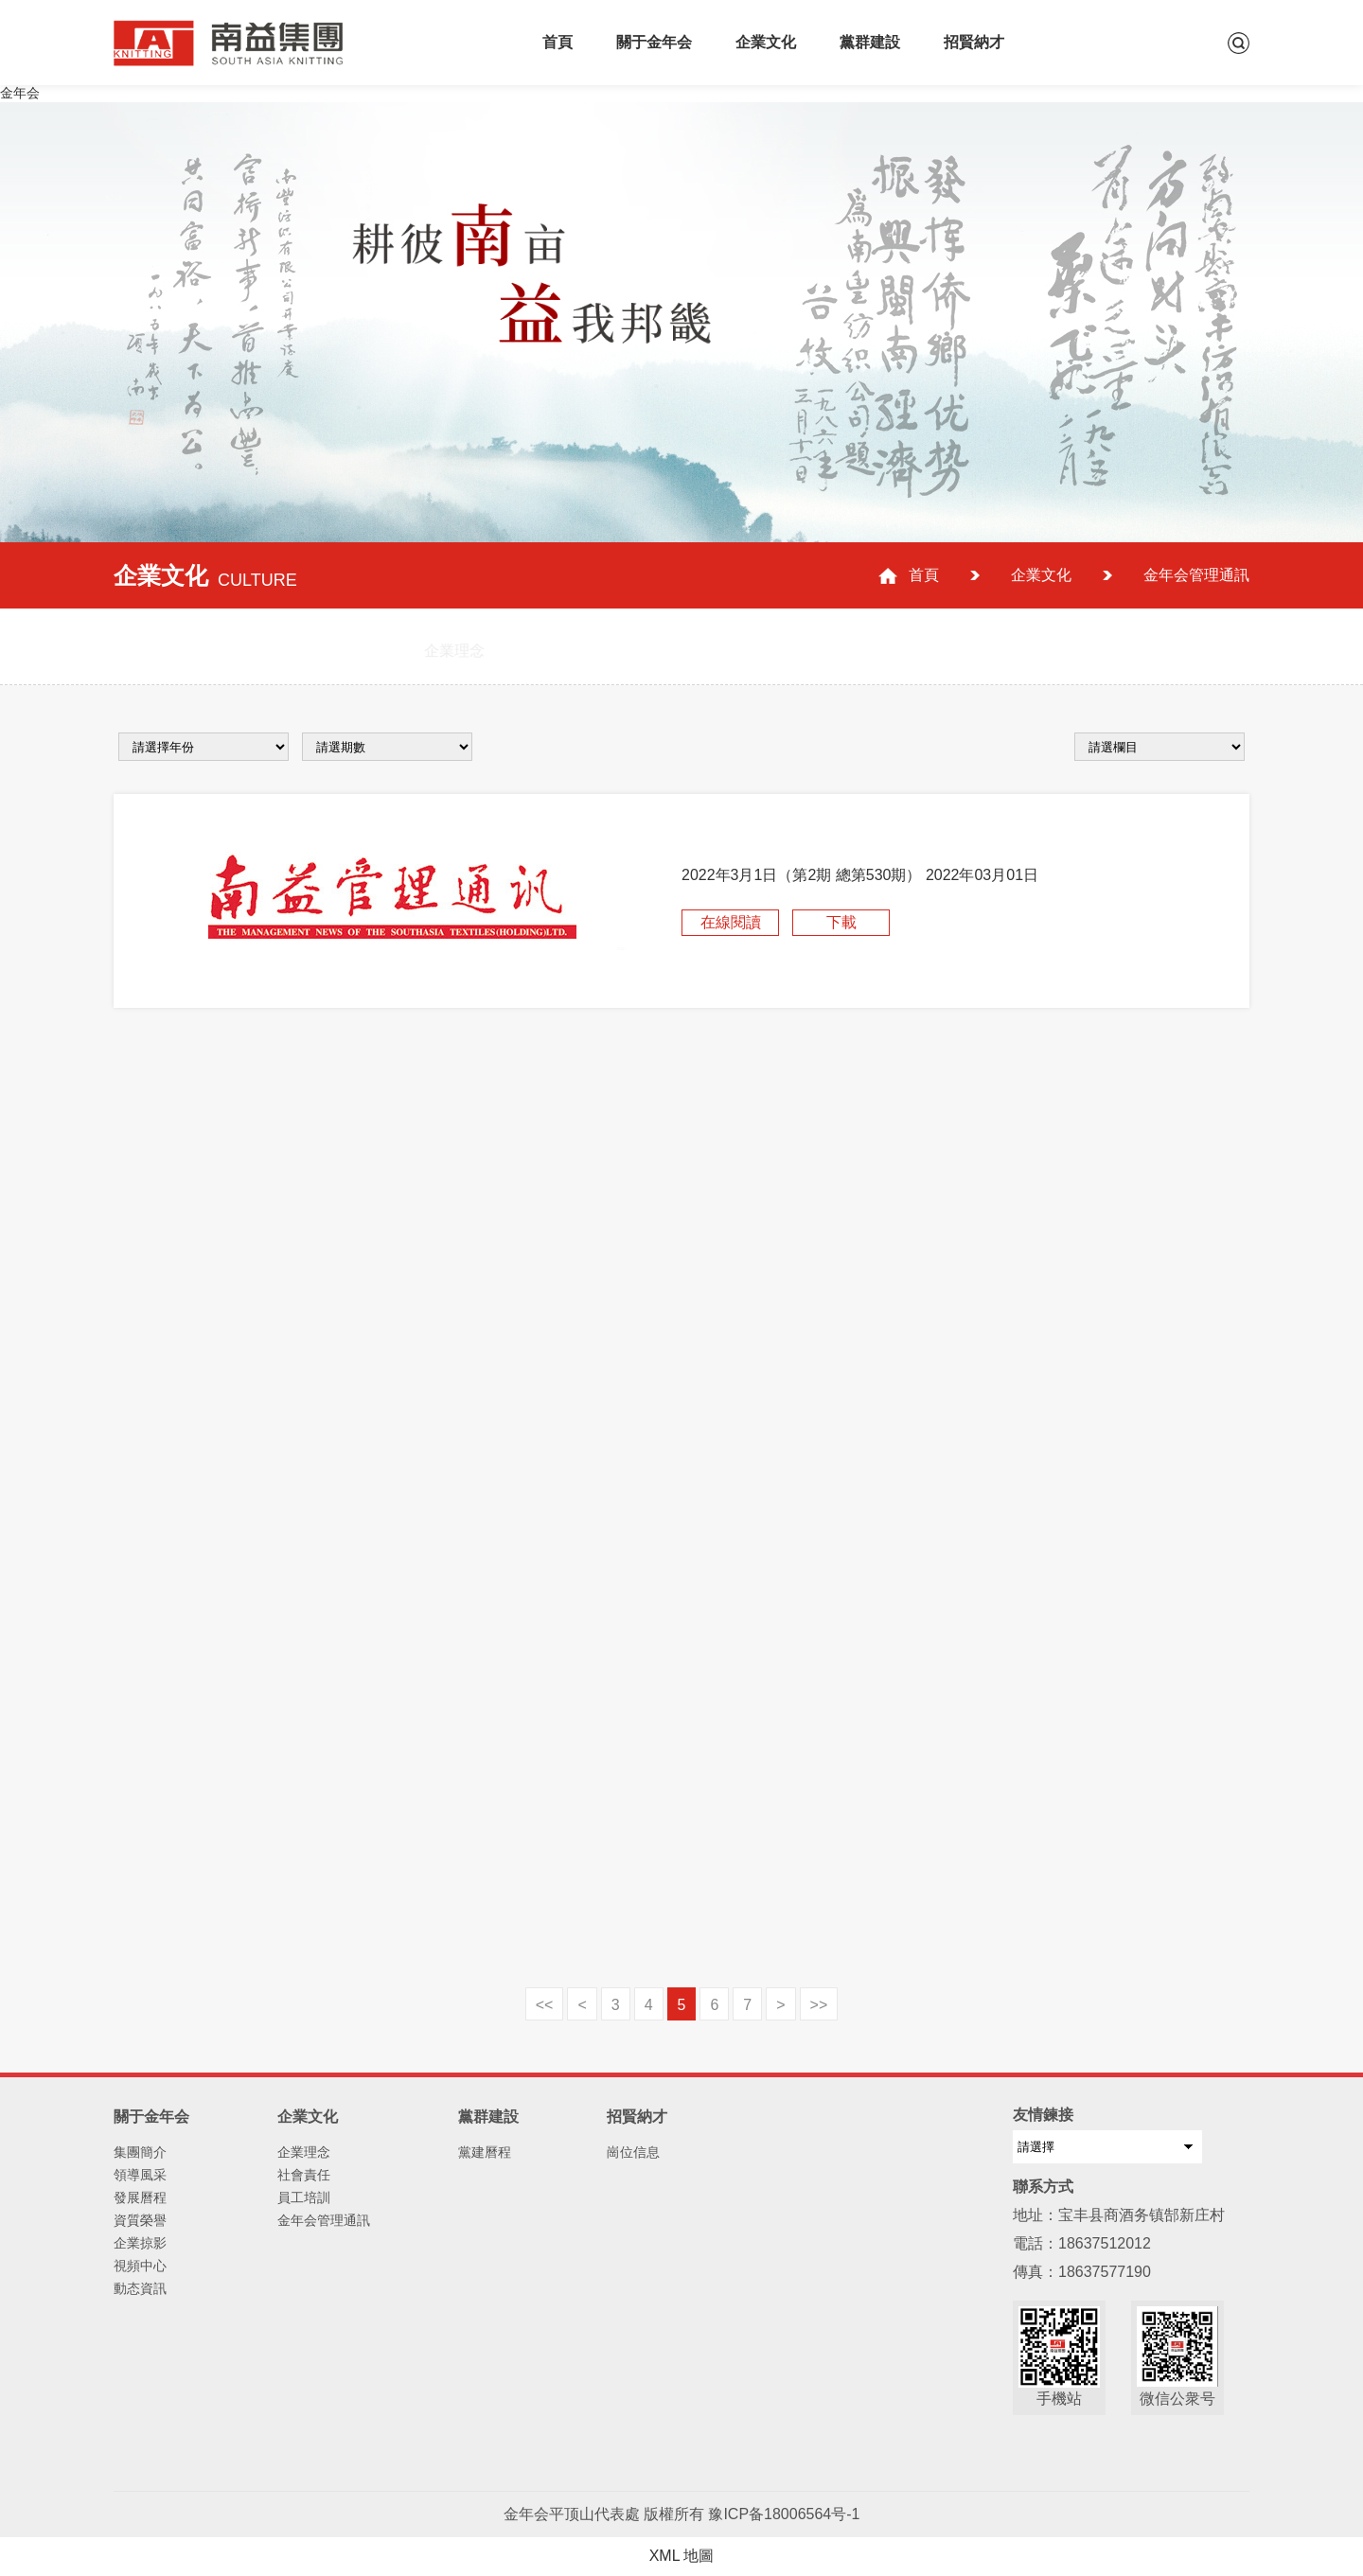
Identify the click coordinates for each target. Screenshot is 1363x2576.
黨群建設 (870, 42)
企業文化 (765, 42)
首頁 (557, 42)
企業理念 (303, 2152)
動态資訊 (140, 2288)
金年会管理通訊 (323, 2220)
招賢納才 (974, 42)
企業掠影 (140, 2242)
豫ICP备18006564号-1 (783, 2514)
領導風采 (140, 2174)
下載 (841, 922)
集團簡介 (140, 2152)
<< (545, 2005)
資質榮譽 (140, 2220)
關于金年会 (654, 42)
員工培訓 (303, 2197)
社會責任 (303, 2174)
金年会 (20, 92)
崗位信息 (633, 2152)
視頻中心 (140, 2265)
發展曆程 (140, 2197)
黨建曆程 (484, 2152)
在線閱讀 (730, 922)
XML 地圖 (682, 2556)
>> (819, 2005)
